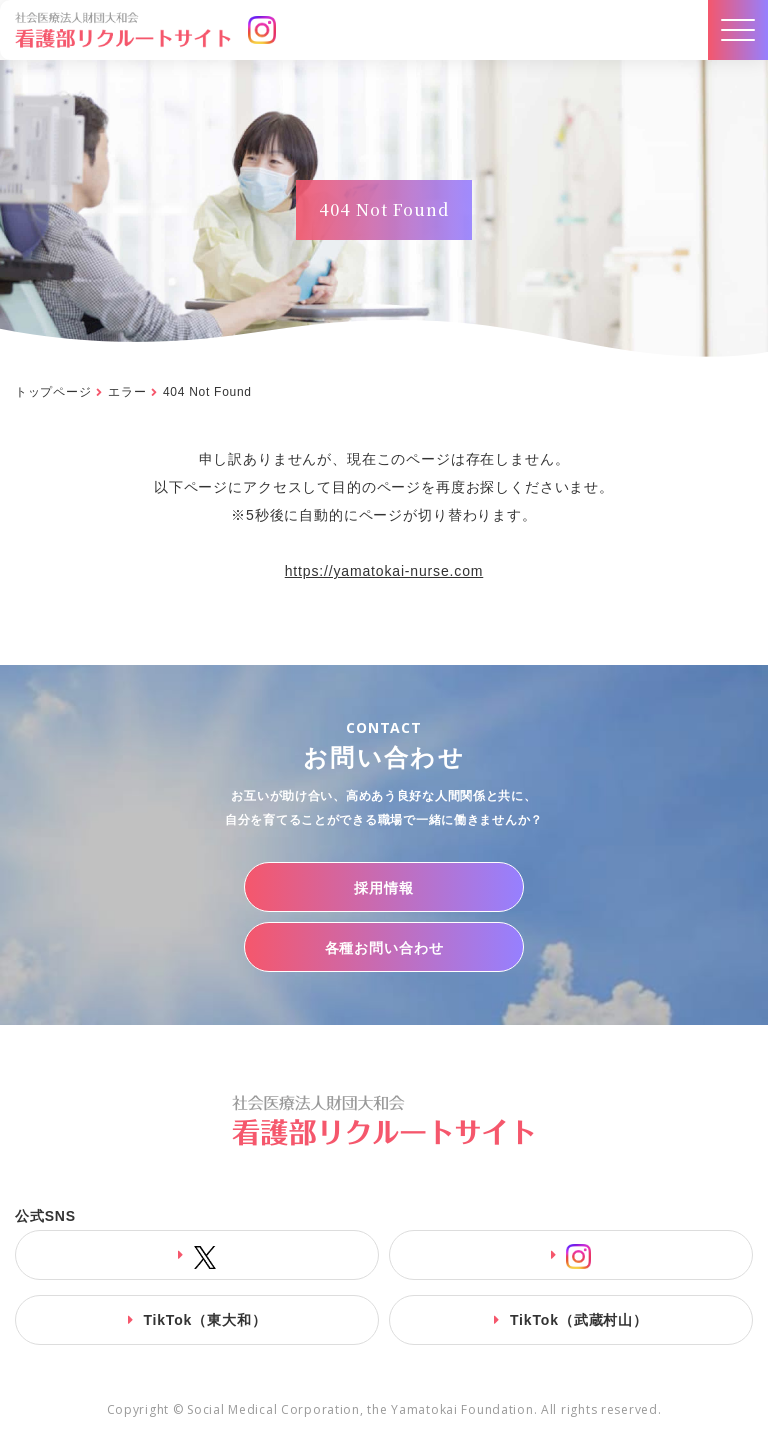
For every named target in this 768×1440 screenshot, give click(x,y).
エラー (127, 392)
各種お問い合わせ (384, 948)
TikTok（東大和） (204, 1320)
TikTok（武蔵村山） (579, 1320)
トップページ (53, 392)
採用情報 (383, 888)
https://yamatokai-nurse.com (384, 571)
